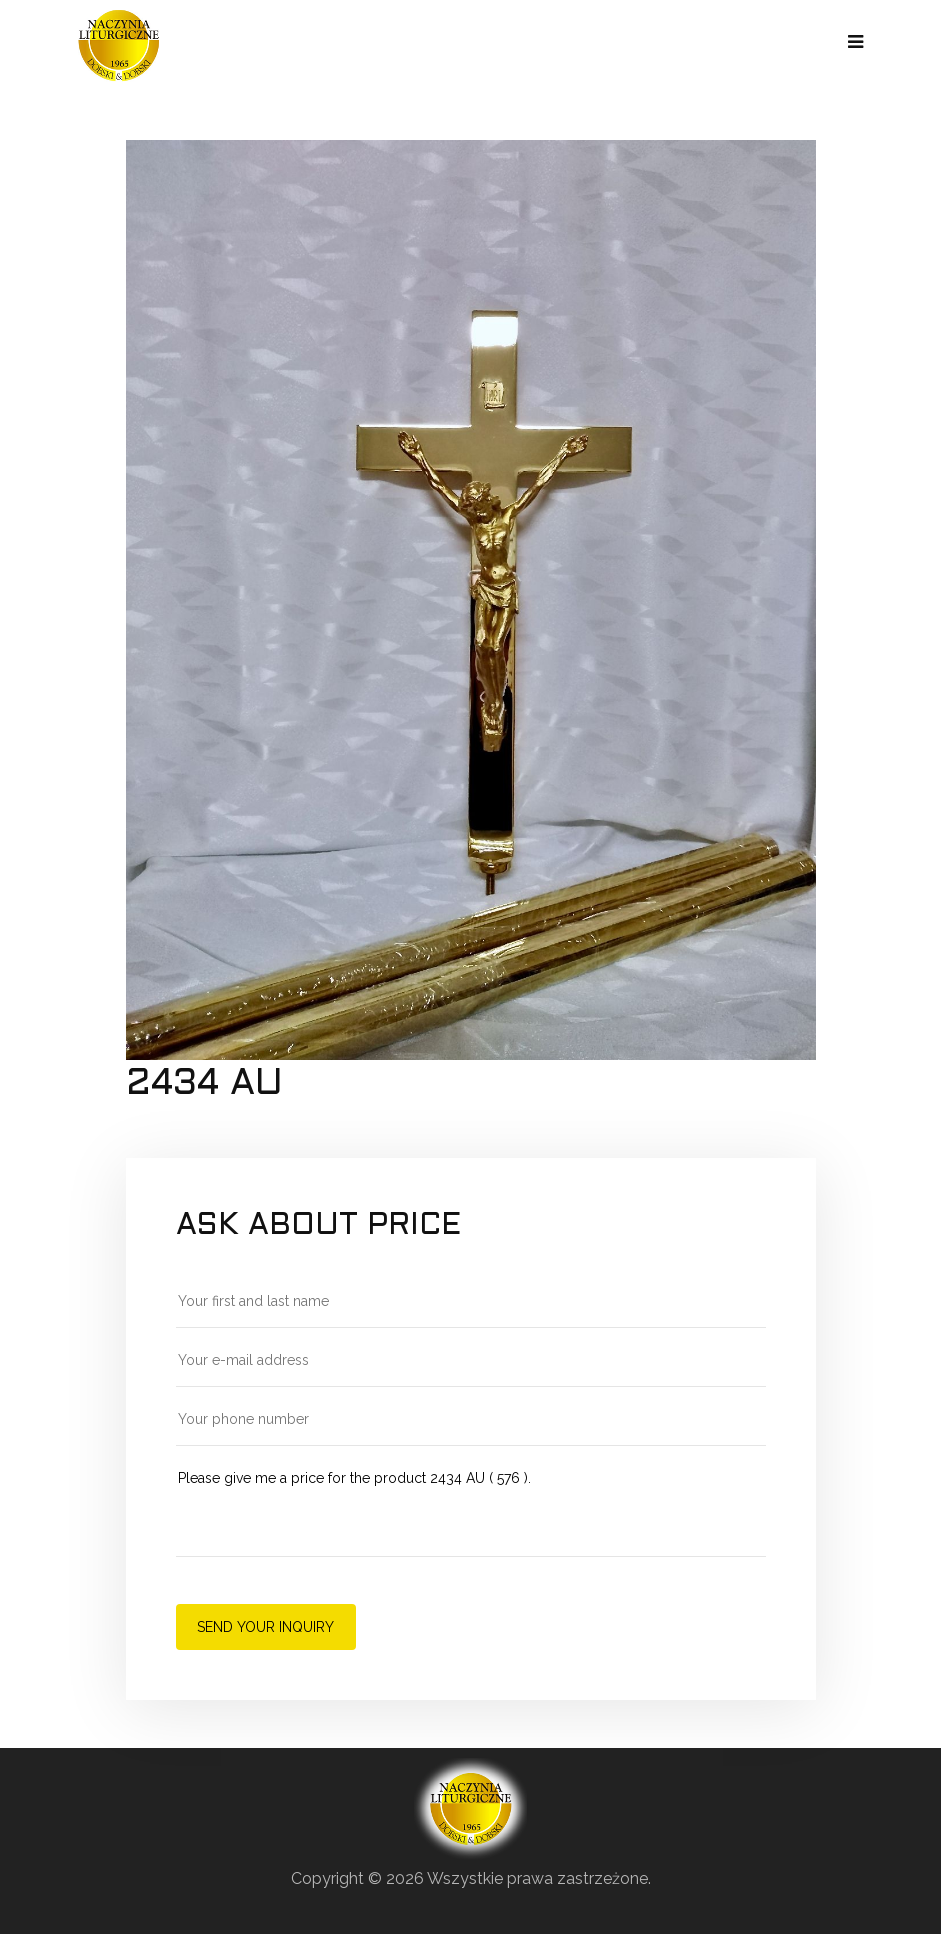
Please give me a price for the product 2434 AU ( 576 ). (471, 1511)
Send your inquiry (265, 1627)
